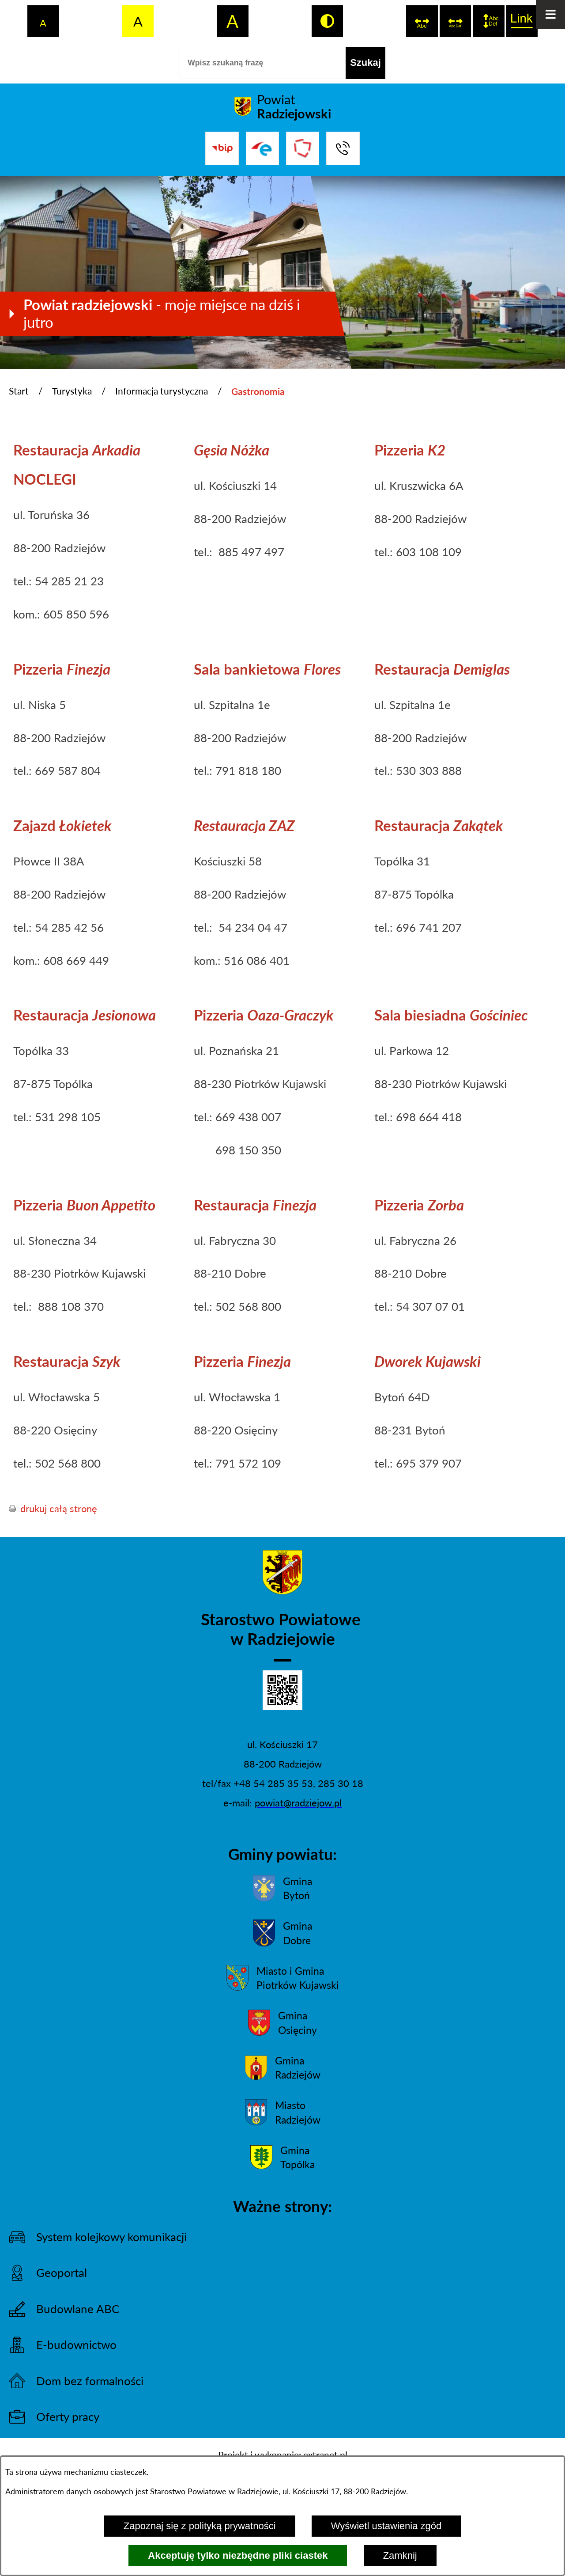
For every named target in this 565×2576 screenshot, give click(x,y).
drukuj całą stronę (58, 1508)
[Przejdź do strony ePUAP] (262, 148)
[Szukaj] (365, 63)
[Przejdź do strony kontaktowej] (343, 148)
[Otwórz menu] (550, 14)
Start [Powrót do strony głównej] (19, 391)
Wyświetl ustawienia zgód (386, 2525)
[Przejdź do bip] (222, 148)
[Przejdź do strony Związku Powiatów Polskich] (302, 148)
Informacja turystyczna (161, 391)
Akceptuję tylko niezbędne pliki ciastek (238, 2555)
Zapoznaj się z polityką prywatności (200, 2525)
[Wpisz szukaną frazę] (263, 63)
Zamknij (400, 2555)
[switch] (422, 21)
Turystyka (72, 391)
